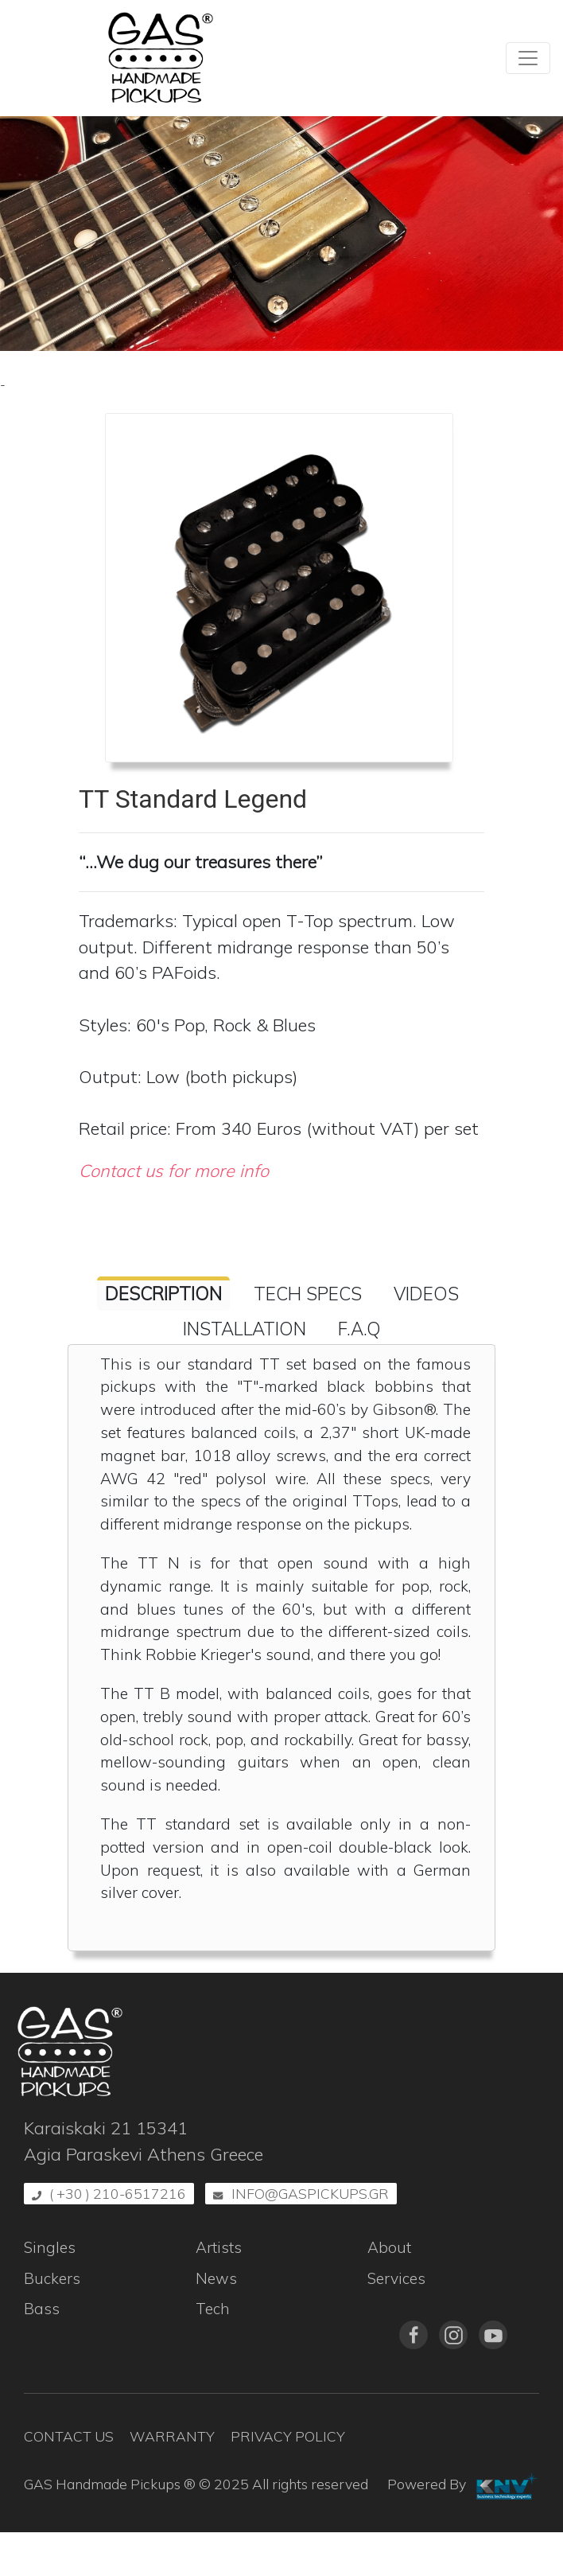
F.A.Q (359, 1328)
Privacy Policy (288, 2436)
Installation (244, 1328)
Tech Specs (308, 1293)
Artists (219, 2247)
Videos (426, 1293)
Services (396, 2278)
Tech (213, 2308)
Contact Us (69, 2436)
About (389, 2247)
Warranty (172, 2436)
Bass (42, 2308)
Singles (50, 2247)
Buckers (52, 2278)
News (216, 2278)
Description (163, 1293)
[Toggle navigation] (528, 58)
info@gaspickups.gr (310, 2193)
